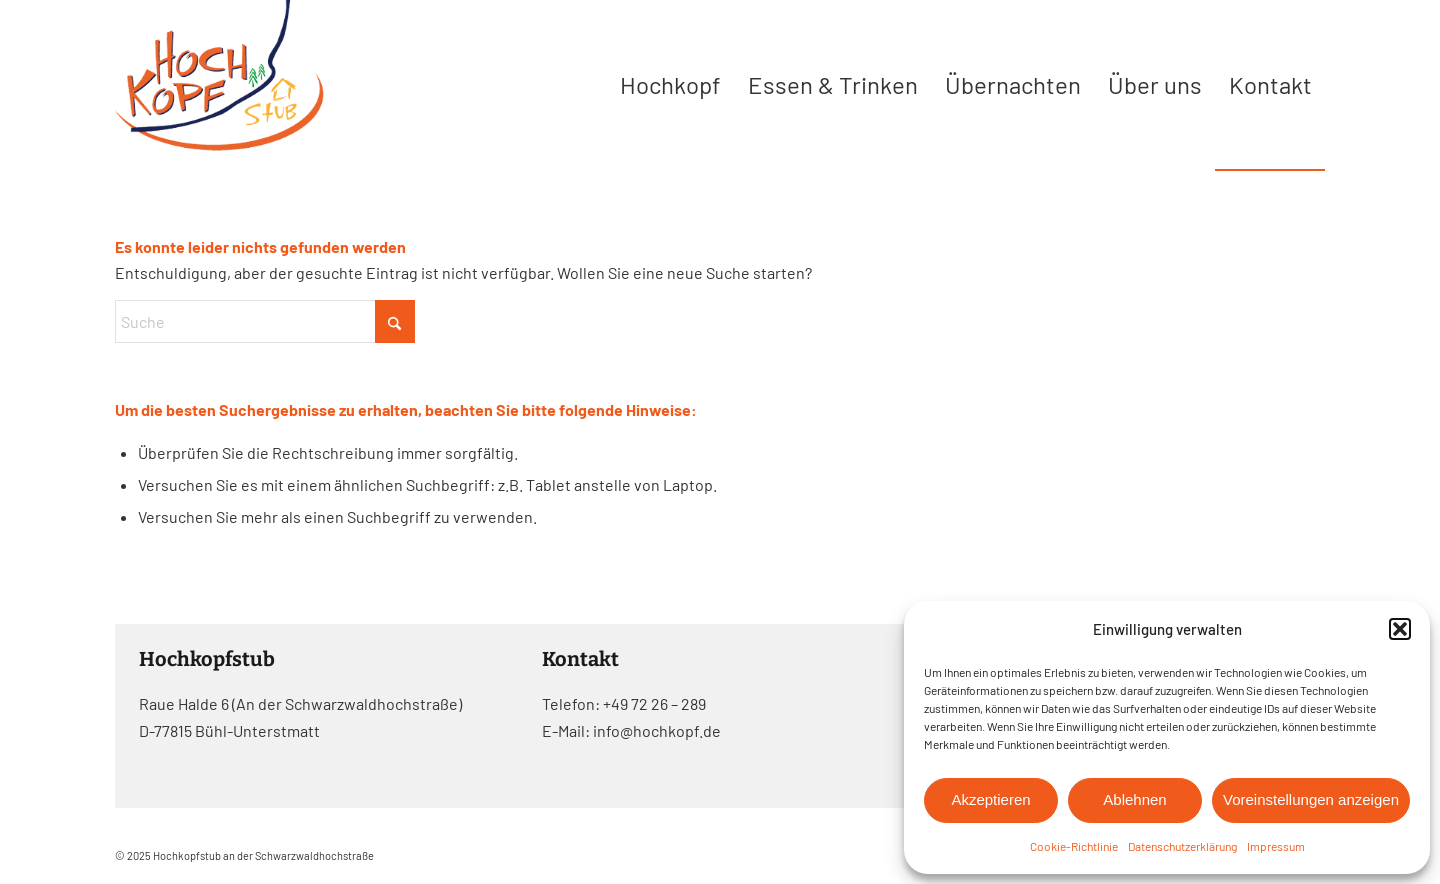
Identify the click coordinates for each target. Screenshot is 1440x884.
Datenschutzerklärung (1182, 846)
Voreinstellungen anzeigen (1311, 799)
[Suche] (265, 321)
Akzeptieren (990, 799)
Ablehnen (1134, 799)
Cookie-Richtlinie (1074, 846)
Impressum (1276, 846)
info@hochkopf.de (657, 730)
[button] (1400, 629)
